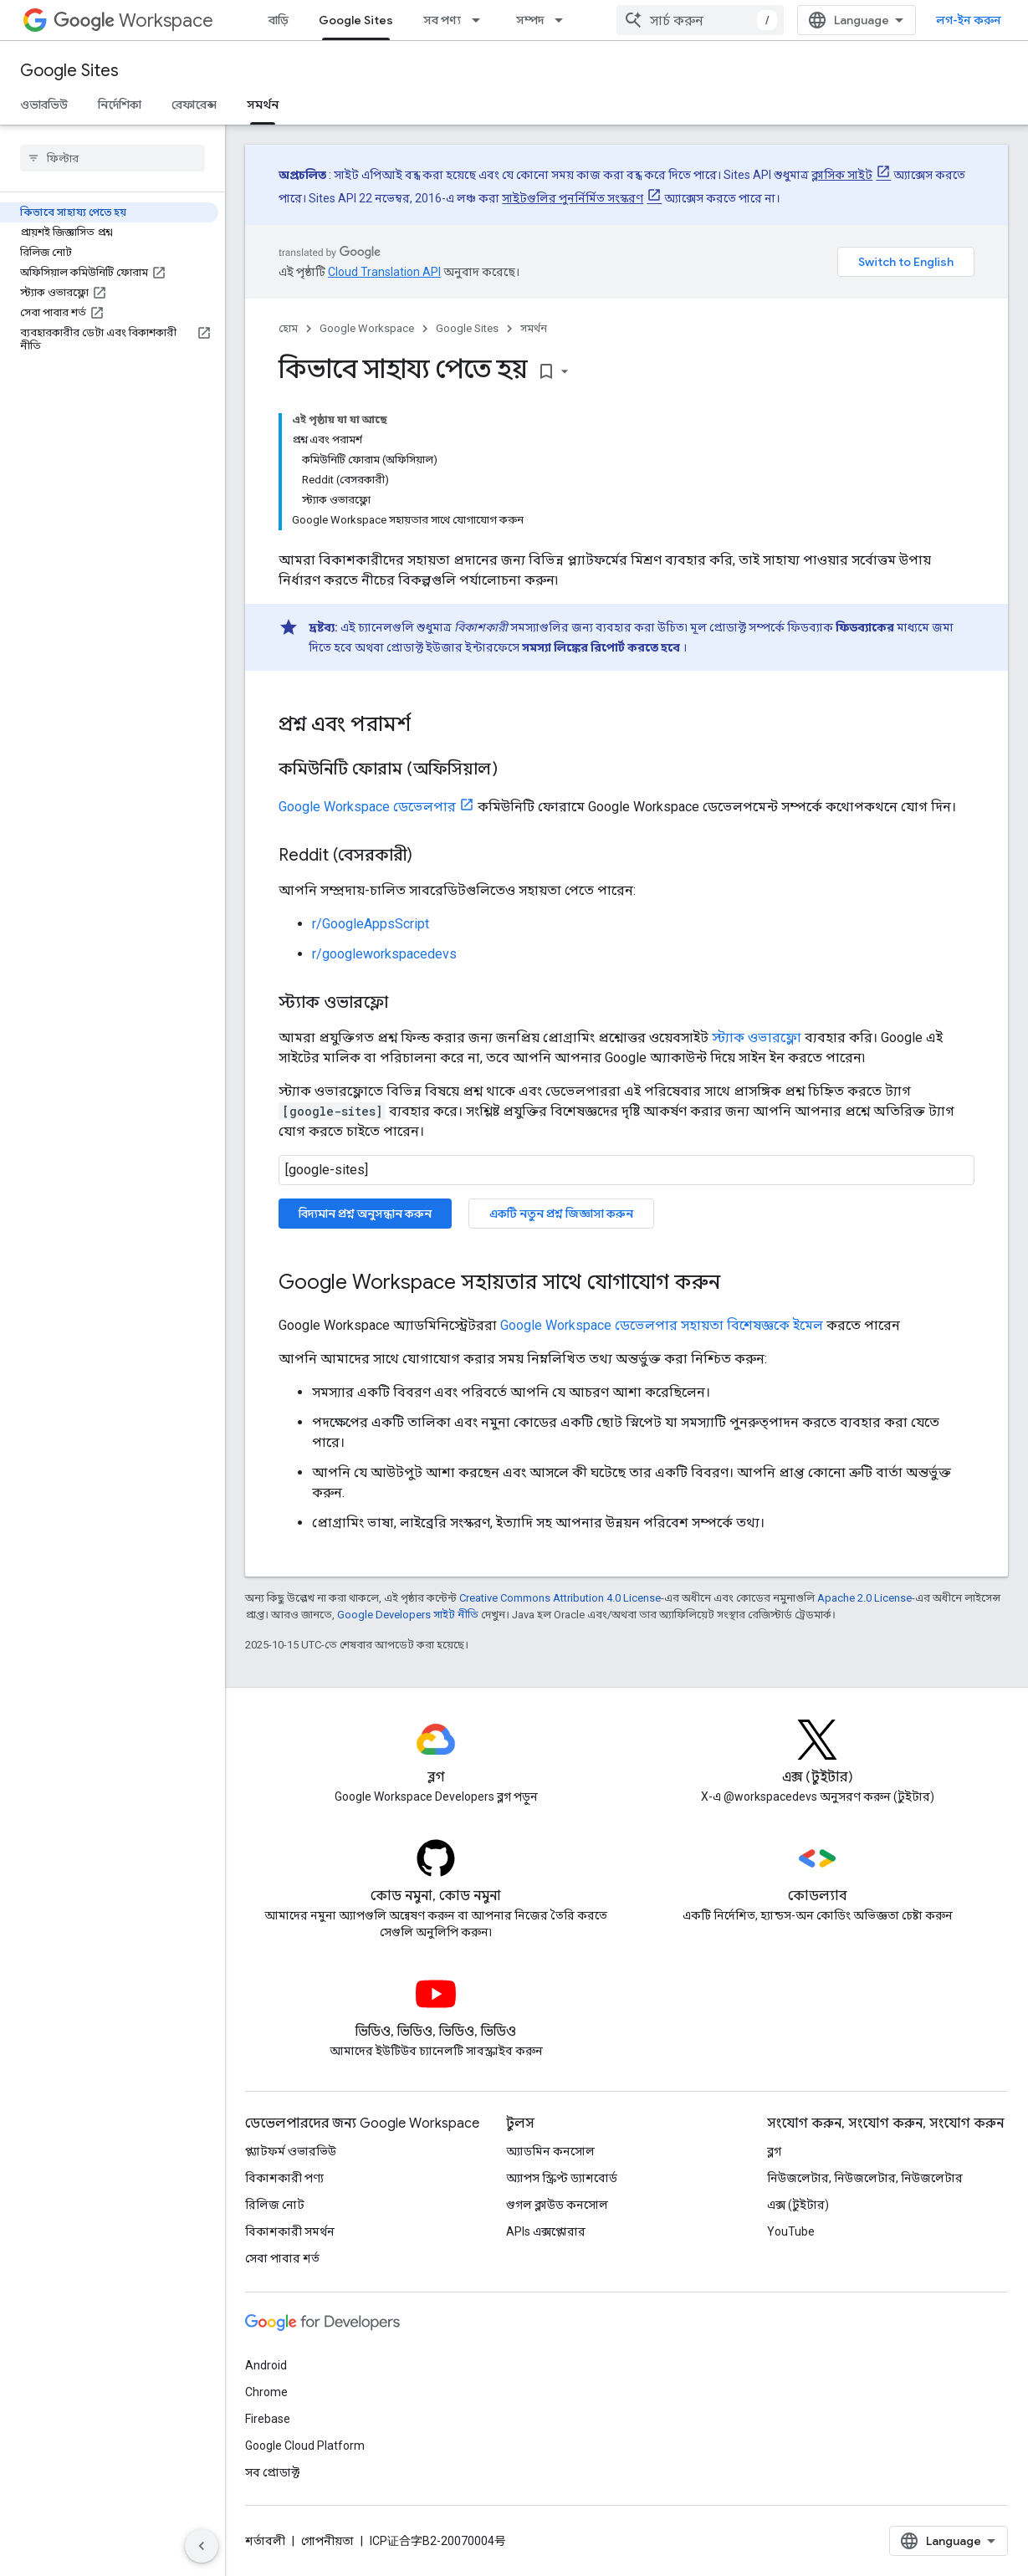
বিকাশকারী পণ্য (284, 2178)
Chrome (266, 2392)
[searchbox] (112, 158)
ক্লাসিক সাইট (841, 174)
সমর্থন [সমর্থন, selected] (263, 104)
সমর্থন (533, 328)
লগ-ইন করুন (968, 20)
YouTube (791, 2231)
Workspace (133, 20)
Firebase (267, 2418)
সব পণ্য (442, 20)
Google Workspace (367, 328)
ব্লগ (774, 2151)
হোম (288, 328)
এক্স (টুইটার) (798, 2204)
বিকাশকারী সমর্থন (290, 2231)
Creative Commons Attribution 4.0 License (560, 1598)
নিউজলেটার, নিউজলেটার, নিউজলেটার (865, 2178)
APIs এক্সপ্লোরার (546, 2231)
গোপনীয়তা (327, 2541)
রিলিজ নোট (274, 2204)
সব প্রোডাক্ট (272, 2472)
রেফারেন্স (194, 104)
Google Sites (69, 70)
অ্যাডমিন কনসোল (550, 2151)
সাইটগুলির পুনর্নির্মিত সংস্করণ (572, 198)
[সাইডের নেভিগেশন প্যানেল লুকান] (201, 2546)
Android (266, 2365)
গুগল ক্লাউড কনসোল (557, 2204)
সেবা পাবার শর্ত (282, 2258)
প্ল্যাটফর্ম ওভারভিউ (290, 2151)
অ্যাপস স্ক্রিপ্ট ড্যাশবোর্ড (561, 2178)
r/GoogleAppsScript (370, 924)
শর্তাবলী (265, 2541)
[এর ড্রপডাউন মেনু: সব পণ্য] (481, 20)
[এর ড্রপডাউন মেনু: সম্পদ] (564, 20)
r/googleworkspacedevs (384, 954)
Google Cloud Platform (305, 2445)
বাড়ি (279, 20)
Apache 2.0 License (864, 1598)
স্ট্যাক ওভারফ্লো (756, 1037)
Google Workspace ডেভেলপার (367, 807)
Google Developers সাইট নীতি (407, 1614)
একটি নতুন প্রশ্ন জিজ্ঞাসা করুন (561, 1213)
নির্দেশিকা (119, 104)
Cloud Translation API (384, 272)
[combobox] (700, 20)
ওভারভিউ (44, 104)
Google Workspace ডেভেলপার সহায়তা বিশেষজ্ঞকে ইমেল (661, 1325)
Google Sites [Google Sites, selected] (356, 20)
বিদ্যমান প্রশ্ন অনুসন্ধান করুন (365, 1213)
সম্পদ (530, 20)
